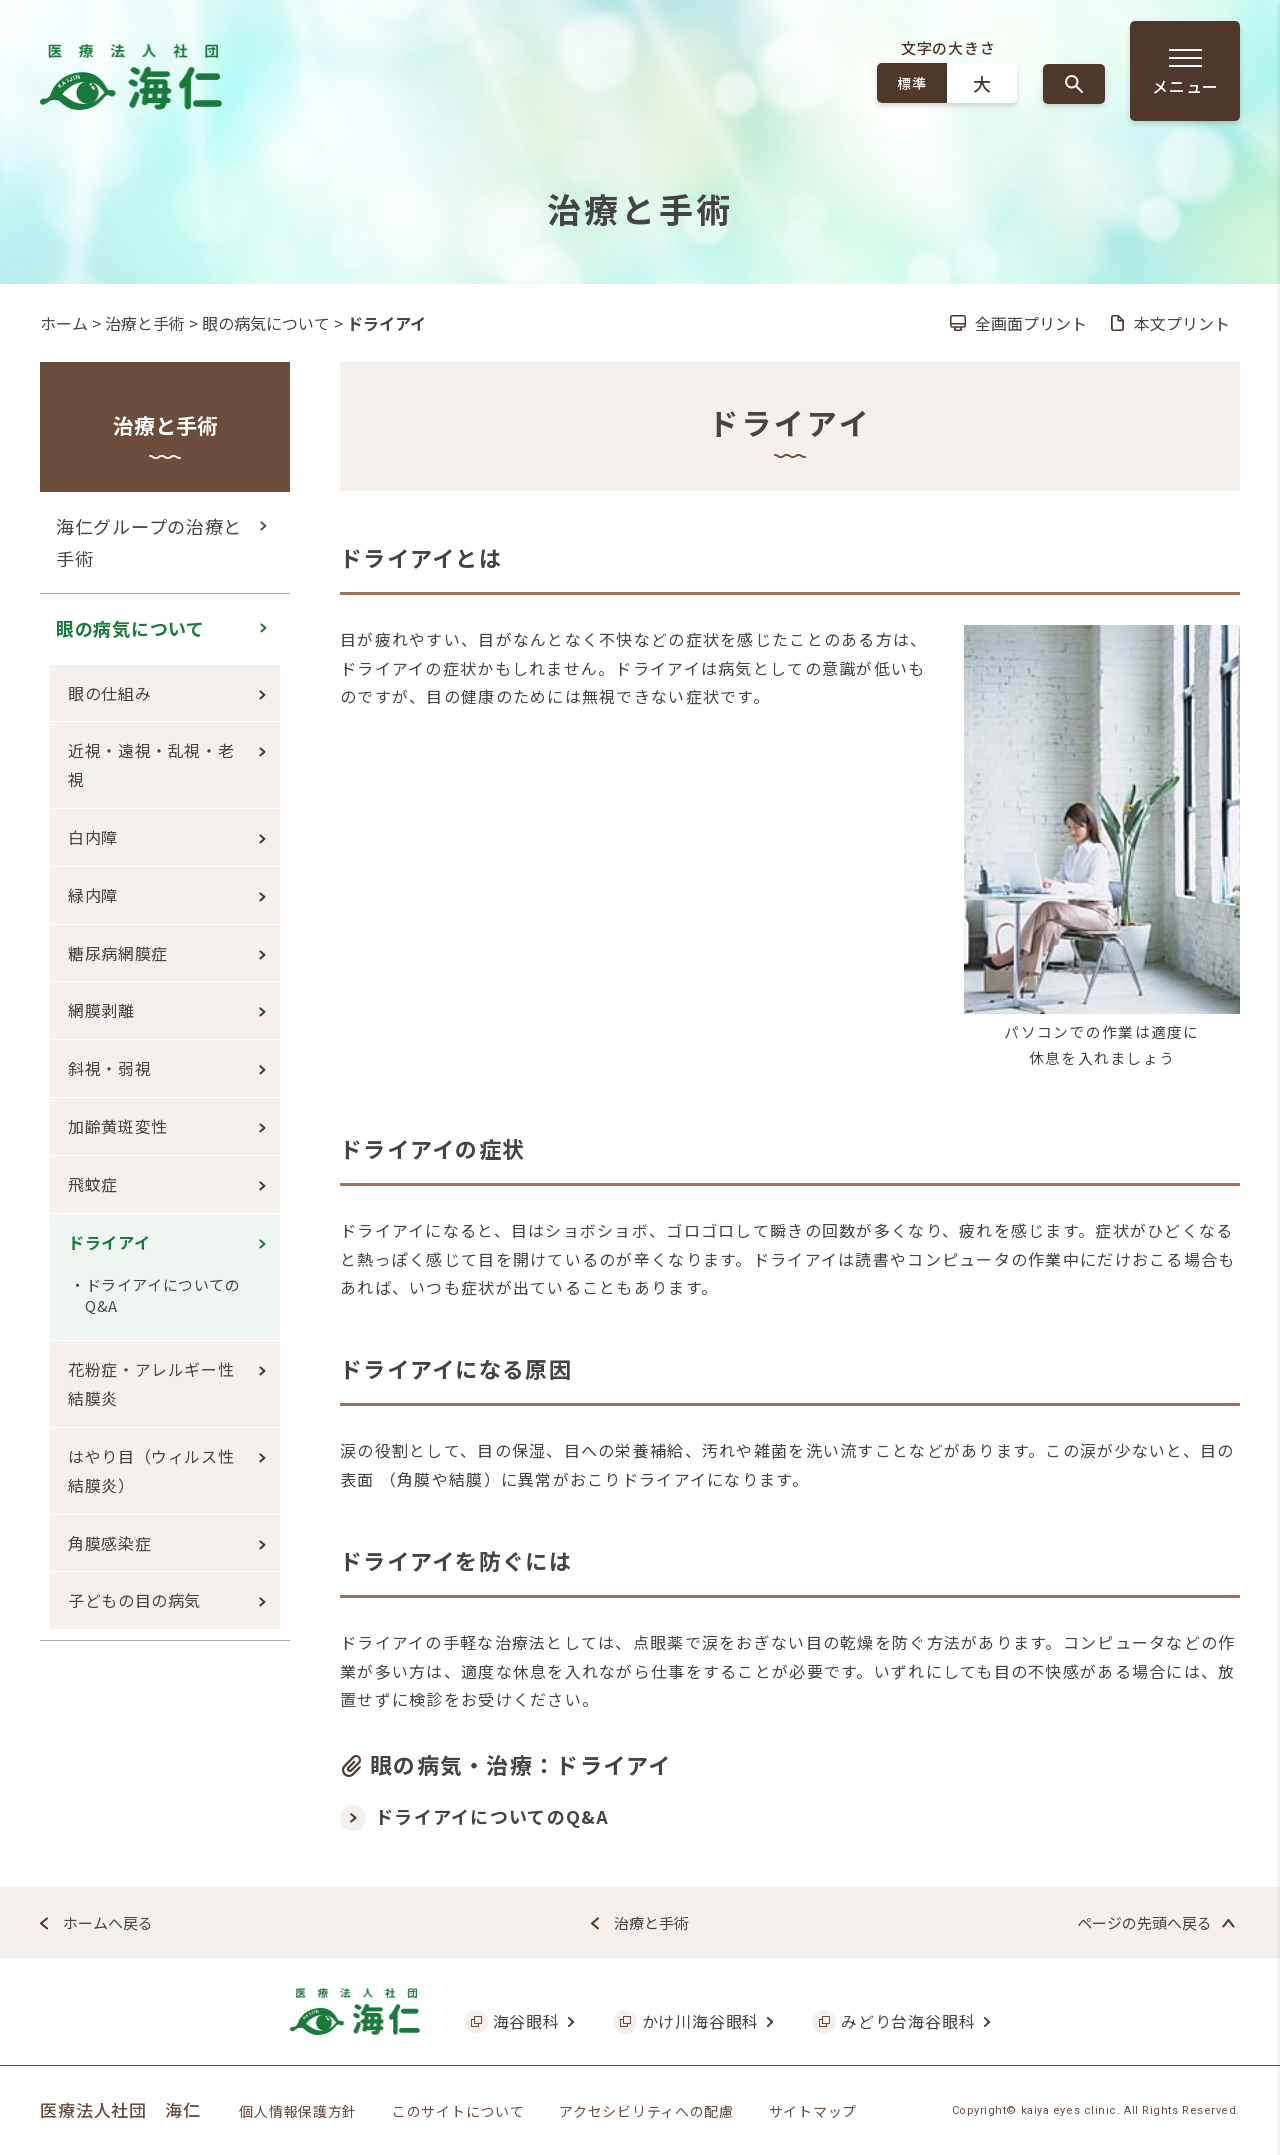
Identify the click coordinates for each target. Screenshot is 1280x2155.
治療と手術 (145, 323)
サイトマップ (813, 2111)
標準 (911, 83)
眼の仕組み (109, 693)
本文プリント (1182, 323)
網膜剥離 (101, 1010)
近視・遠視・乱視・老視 (151, 764)
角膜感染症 (109, 1543)
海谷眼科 (526, 2021)
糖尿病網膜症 (118, 953)
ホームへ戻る (108, 1922)
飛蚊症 (93, 1184)
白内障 (93, 837)
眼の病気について (266, 323)
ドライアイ (109, 1242)
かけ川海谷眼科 (701, 2021)
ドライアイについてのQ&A (492, 1816)
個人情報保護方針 (298, 2111)
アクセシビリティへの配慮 (646, 2111)
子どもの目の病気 (134, 1600)
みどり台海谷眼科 (908, 2021)
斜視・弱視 (109, 1068)
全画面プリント (1031, 323)
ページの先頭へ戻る (1144, 1922)
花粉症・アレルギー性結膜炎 (151, 1383)
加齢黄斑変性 (118, 1126)
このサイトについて (458, 2111)
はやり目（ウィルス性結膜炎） (151, 1470)
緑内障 (93, 895)
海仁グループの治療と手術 (149, 542)
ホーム (64, 323)
